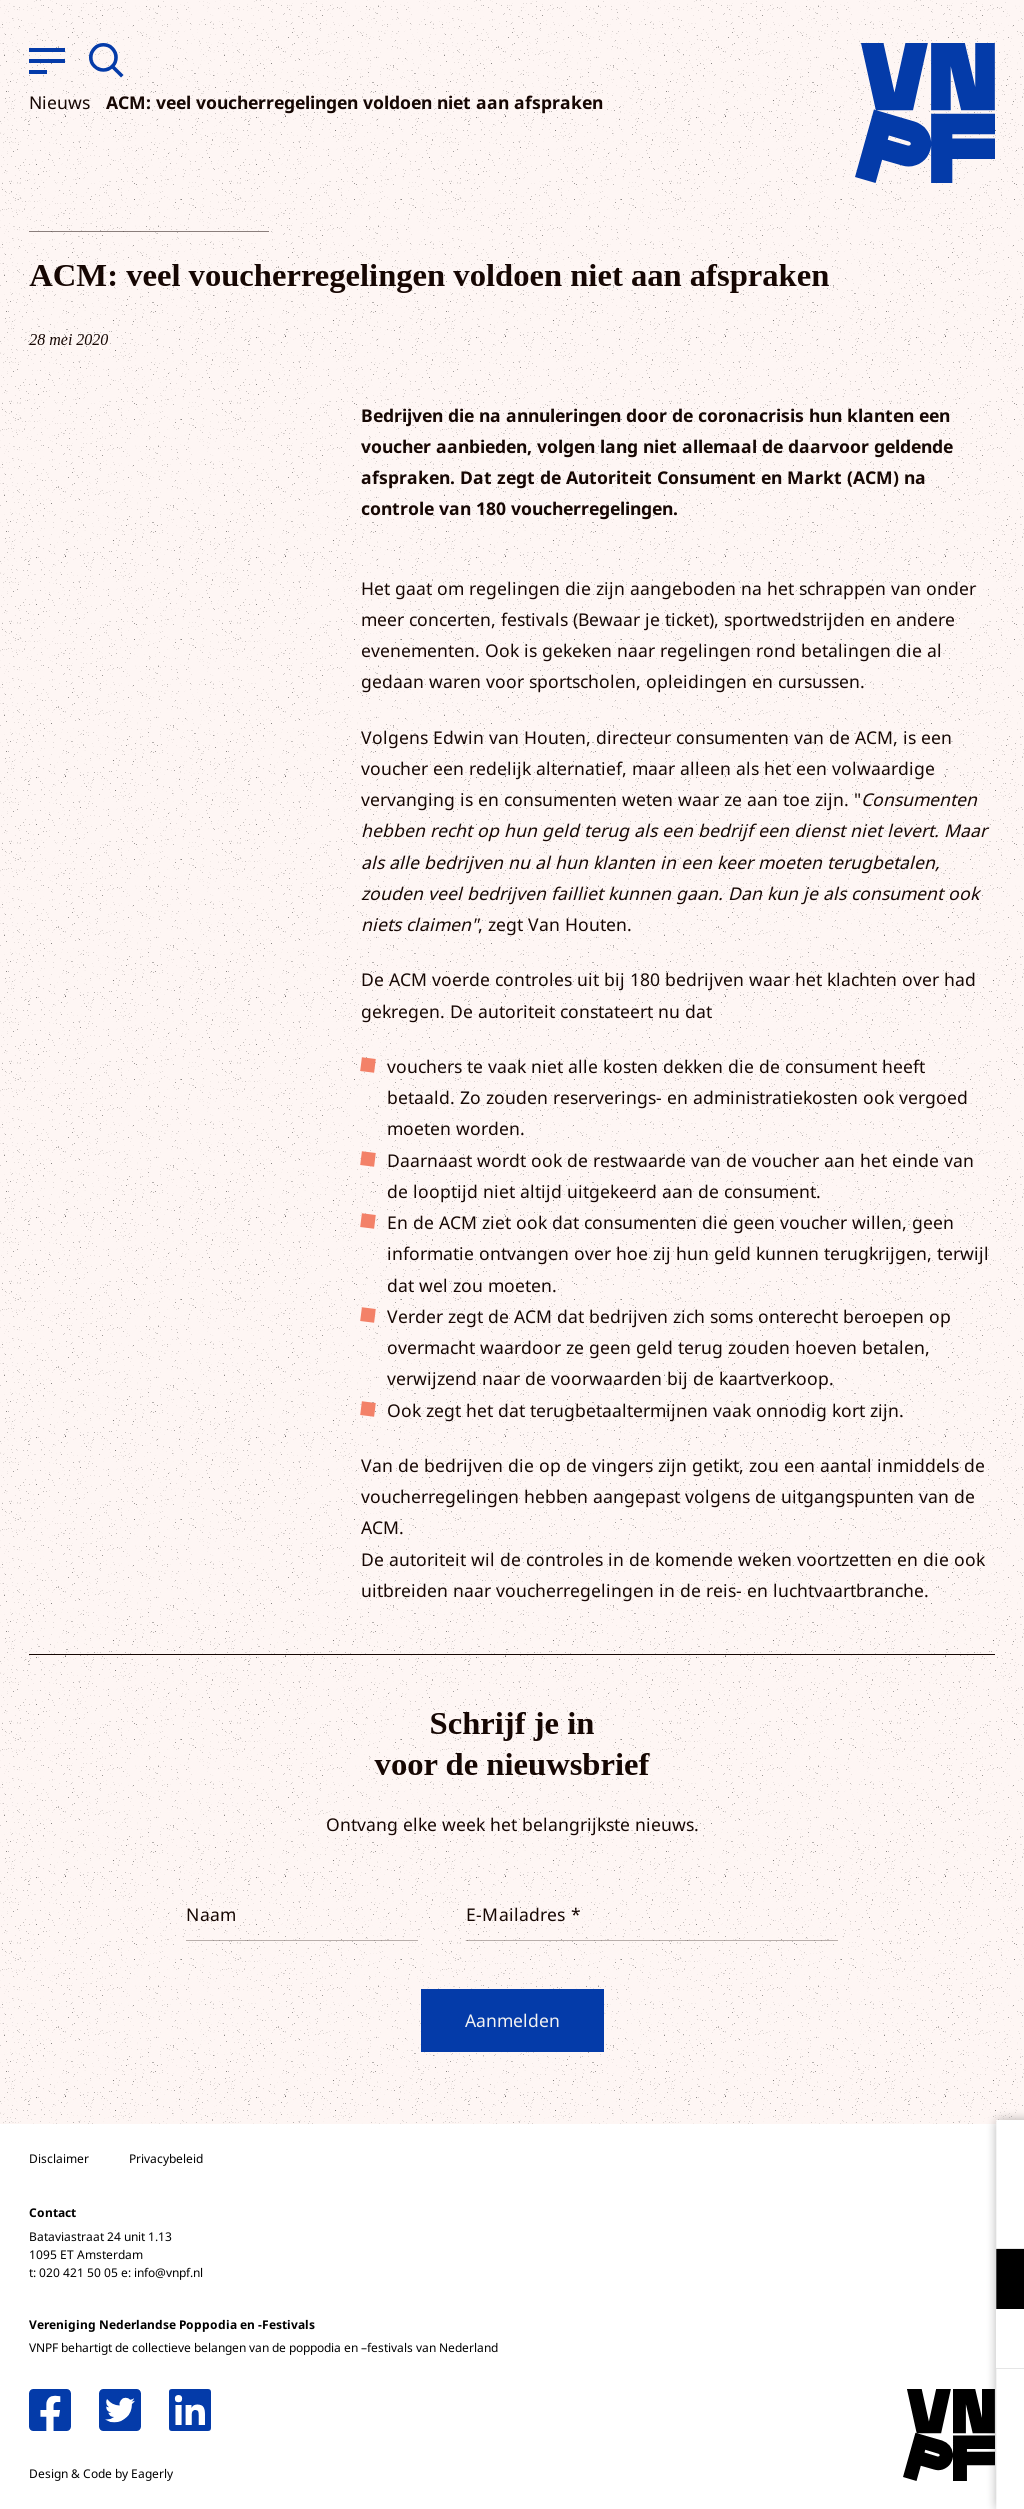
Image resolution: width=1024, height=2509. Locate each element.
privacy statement (925, 2213)
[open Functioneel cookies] (992, 2281)
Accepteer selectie (854, 2471)
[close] (993, 2156)
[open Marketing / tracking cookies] (992, 2341)
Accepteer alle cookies (854, 2413)
